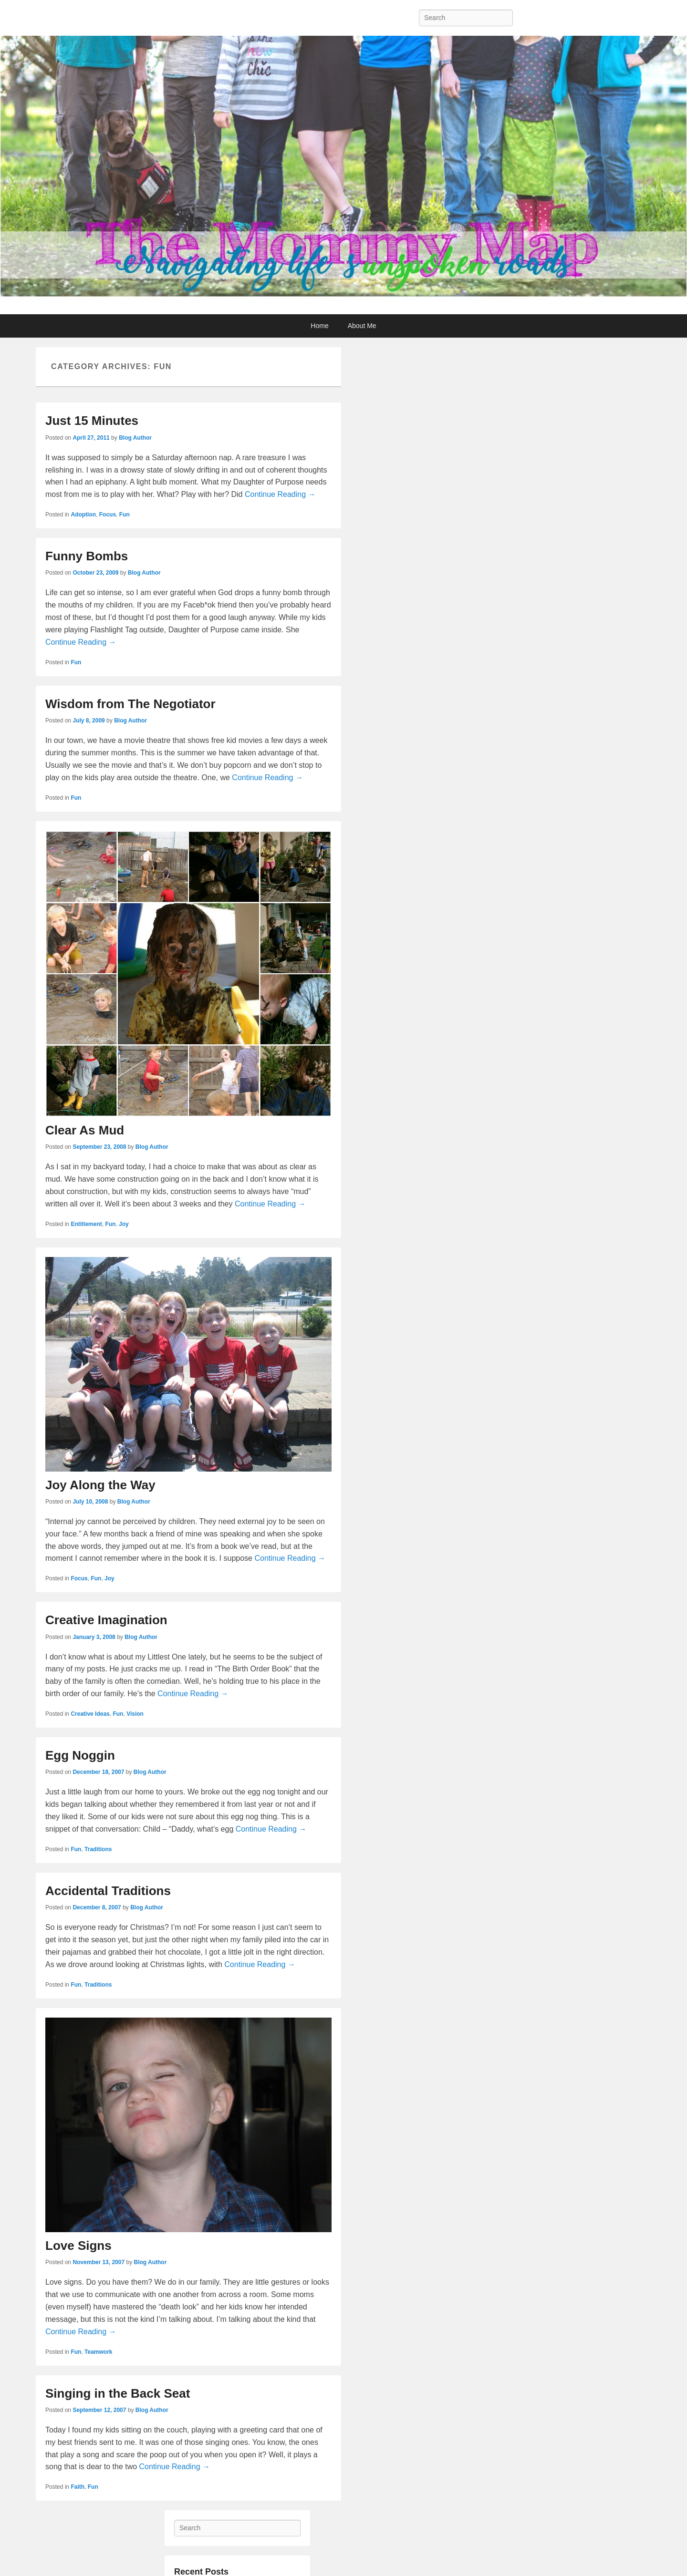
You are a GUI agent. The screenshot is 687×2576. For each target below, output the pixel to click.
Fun (124, 514)
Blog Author (135, 437)
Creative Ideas (90, 1713)
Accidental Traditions (108, 1891)
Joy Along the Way (100, 1485)
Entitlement (86, 1224)
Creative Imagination (106, 1620)
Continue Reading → (280, 494)
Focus (107, 514)
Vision (135, 1713)
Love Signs (78, 2245)
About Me (362, 326)
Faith (77, 2486)
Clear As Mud (84, 1130)
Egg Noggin (80, 1755)
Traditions (98, 1849)
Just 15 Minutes (91, 420)
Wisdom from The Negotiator (130, 704)
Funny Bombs (86, 556)
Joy (124, 1224)
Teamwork (98, 2352)
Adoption (83, 514)
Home (319, 326)
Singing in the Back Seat (117, 2393)
